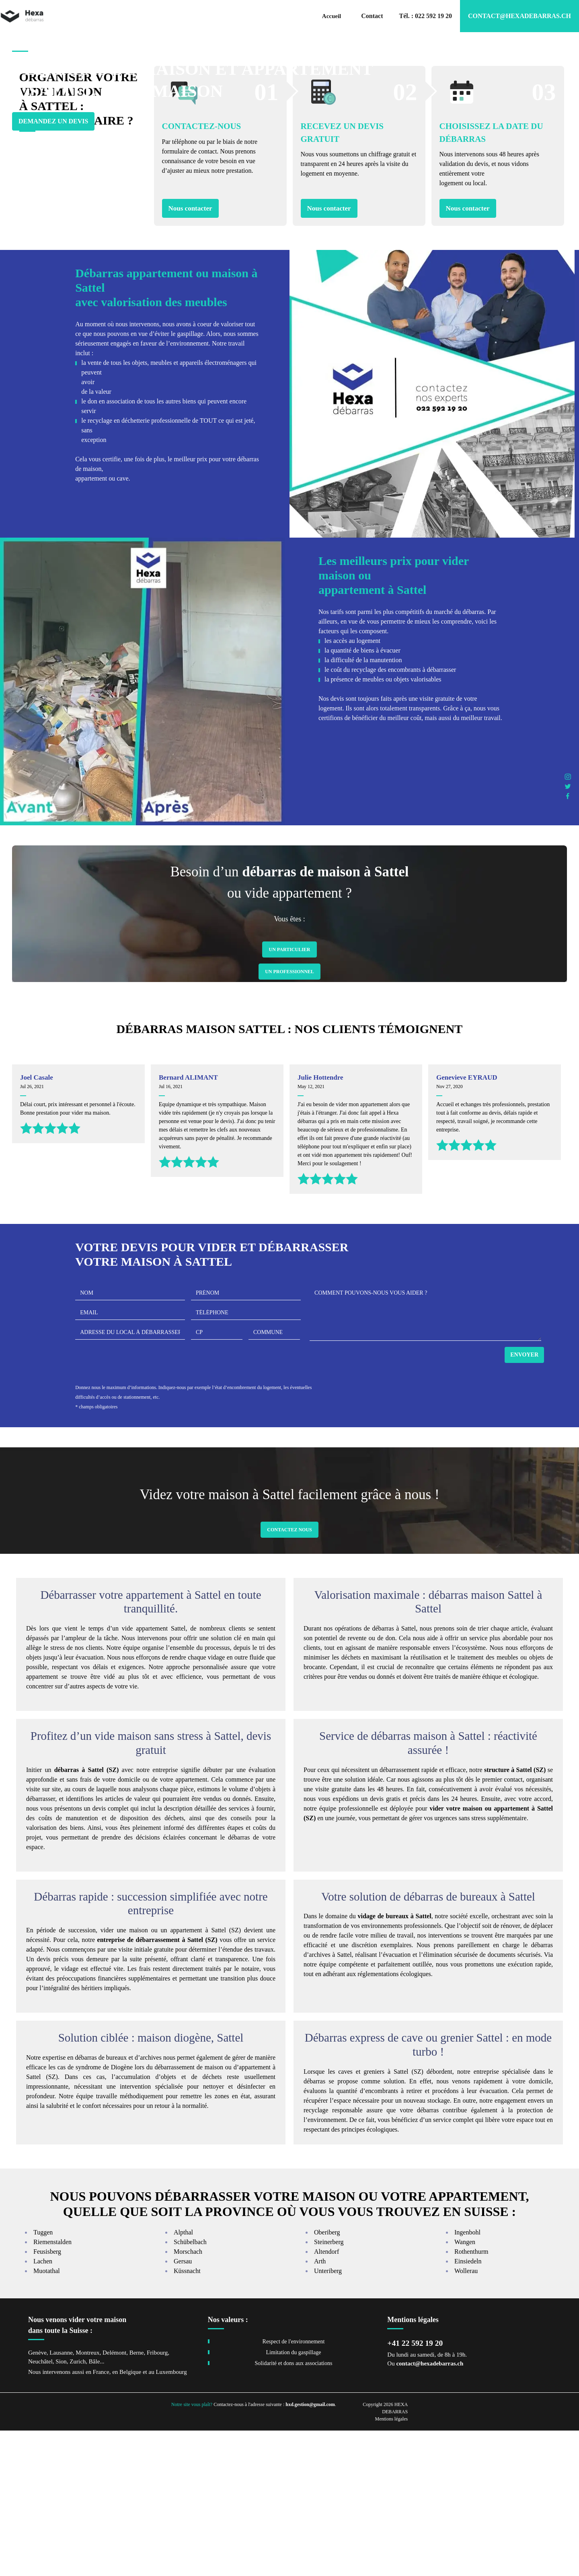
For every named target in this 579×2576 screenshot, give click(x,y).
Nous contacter (190, 353)
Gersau (183, 2406)
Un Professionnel (289, 1117)
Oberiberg (327, 2377)
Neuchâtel (40, 2507)
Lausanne (60, 2498)
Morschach (188, 2397)
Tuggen (43, 2377)
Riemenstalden (52, 2387)
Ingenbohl (467, 2377)
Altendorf (326, 2397)
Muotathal (46, 2416)
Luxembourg (171, 2517)
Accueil (331, 16)
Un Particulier (289, 1095)
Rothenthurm (471, 2397)
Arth (320, 2406)
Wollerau (466, 2416)
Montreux (87, 2498)
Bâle (94, 2507)
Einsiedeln (468, 2406)
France (101, 2517)
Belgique (130, 2517)
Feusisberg (47, 2397)
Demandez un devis (53, 138)
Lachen (42, 2406)
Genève (37, 2498)
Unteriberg (328, 2416)
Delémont (114, 2498)
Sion (61, 2507)
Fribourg (157, 2498)
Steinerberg (328, 2387)
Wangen (464, 2387)
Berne (136, 2498)
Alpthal (183, 2377)
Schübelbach (190, 2387)
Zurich (78, 2507)
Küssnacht (187, 2416)
